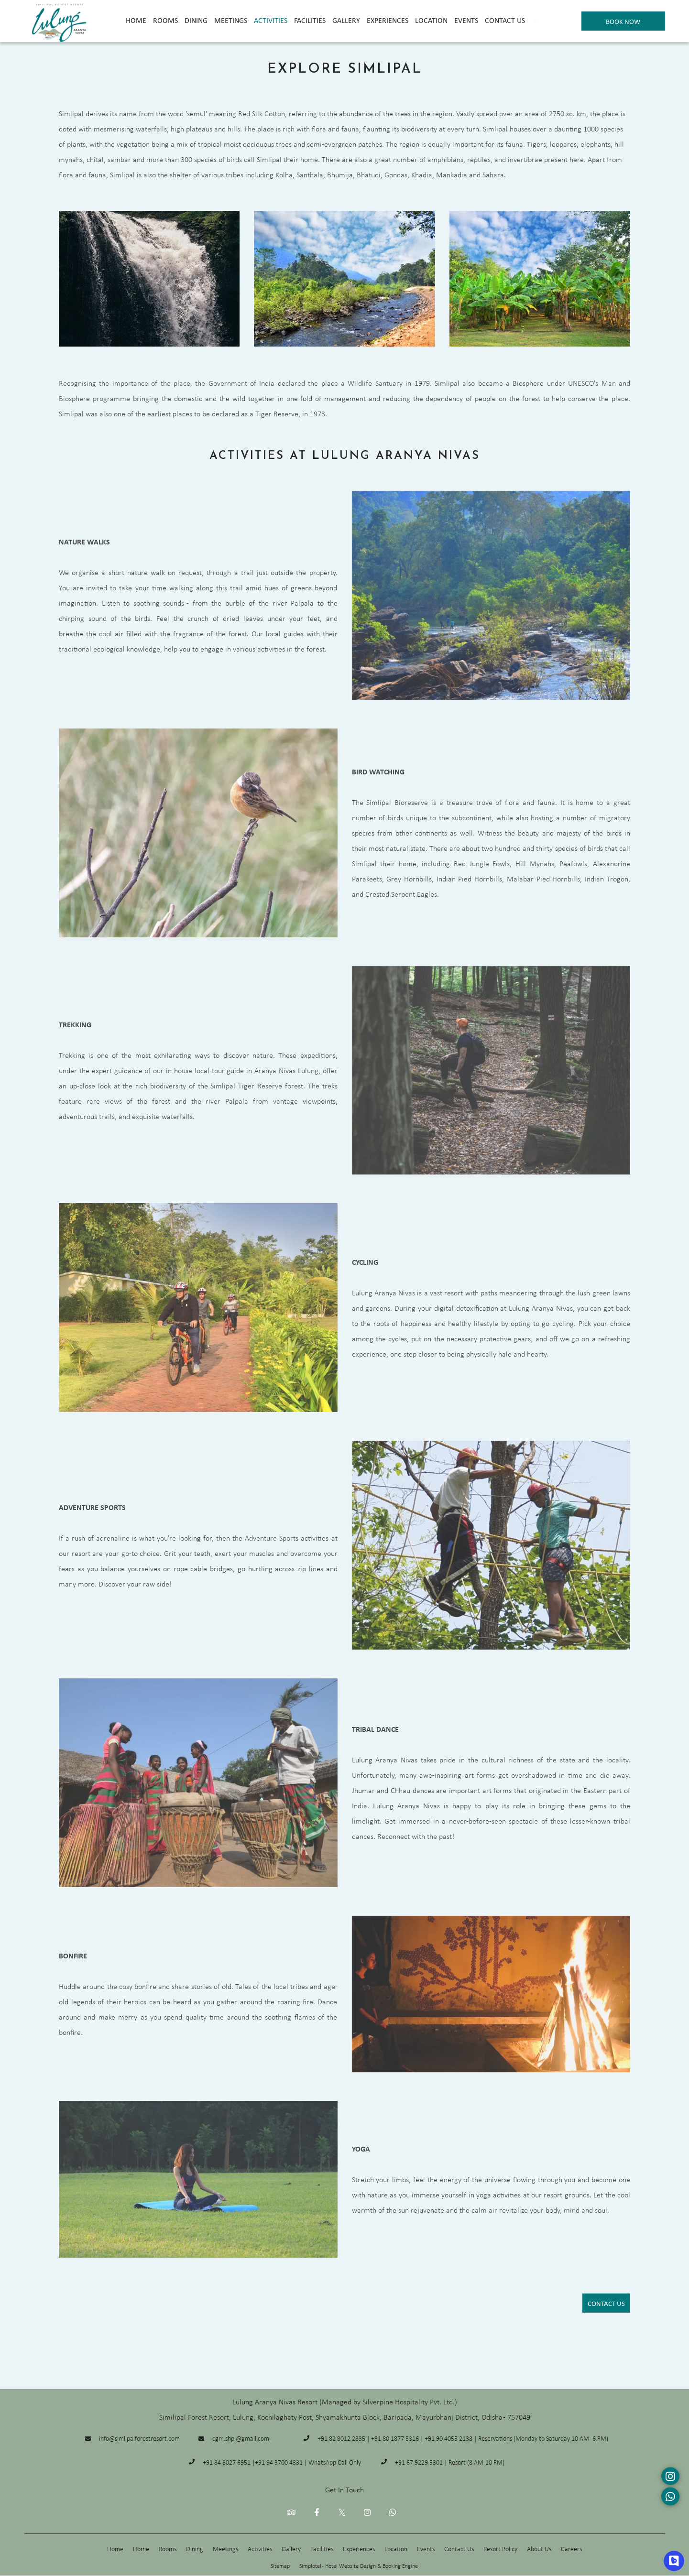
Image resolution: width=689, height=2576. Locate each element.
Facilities (310, 20)
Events (466, 20)
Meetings (230, 20)
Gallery (346, 20)
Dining (196, 20)
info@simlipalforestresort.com (139, 2438)
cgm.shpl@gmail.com (240, 2438)
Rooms (165, 20)
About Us (539, 2548)
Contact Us (505, 20)
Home (136, 20)
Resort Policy (500, 2548)
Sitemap (280, 2566)
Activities (270, 20)
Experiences (387, 20)
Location (431, 20)
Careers (571, 2548)
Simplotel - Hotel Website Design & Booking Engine (358, 2566)
